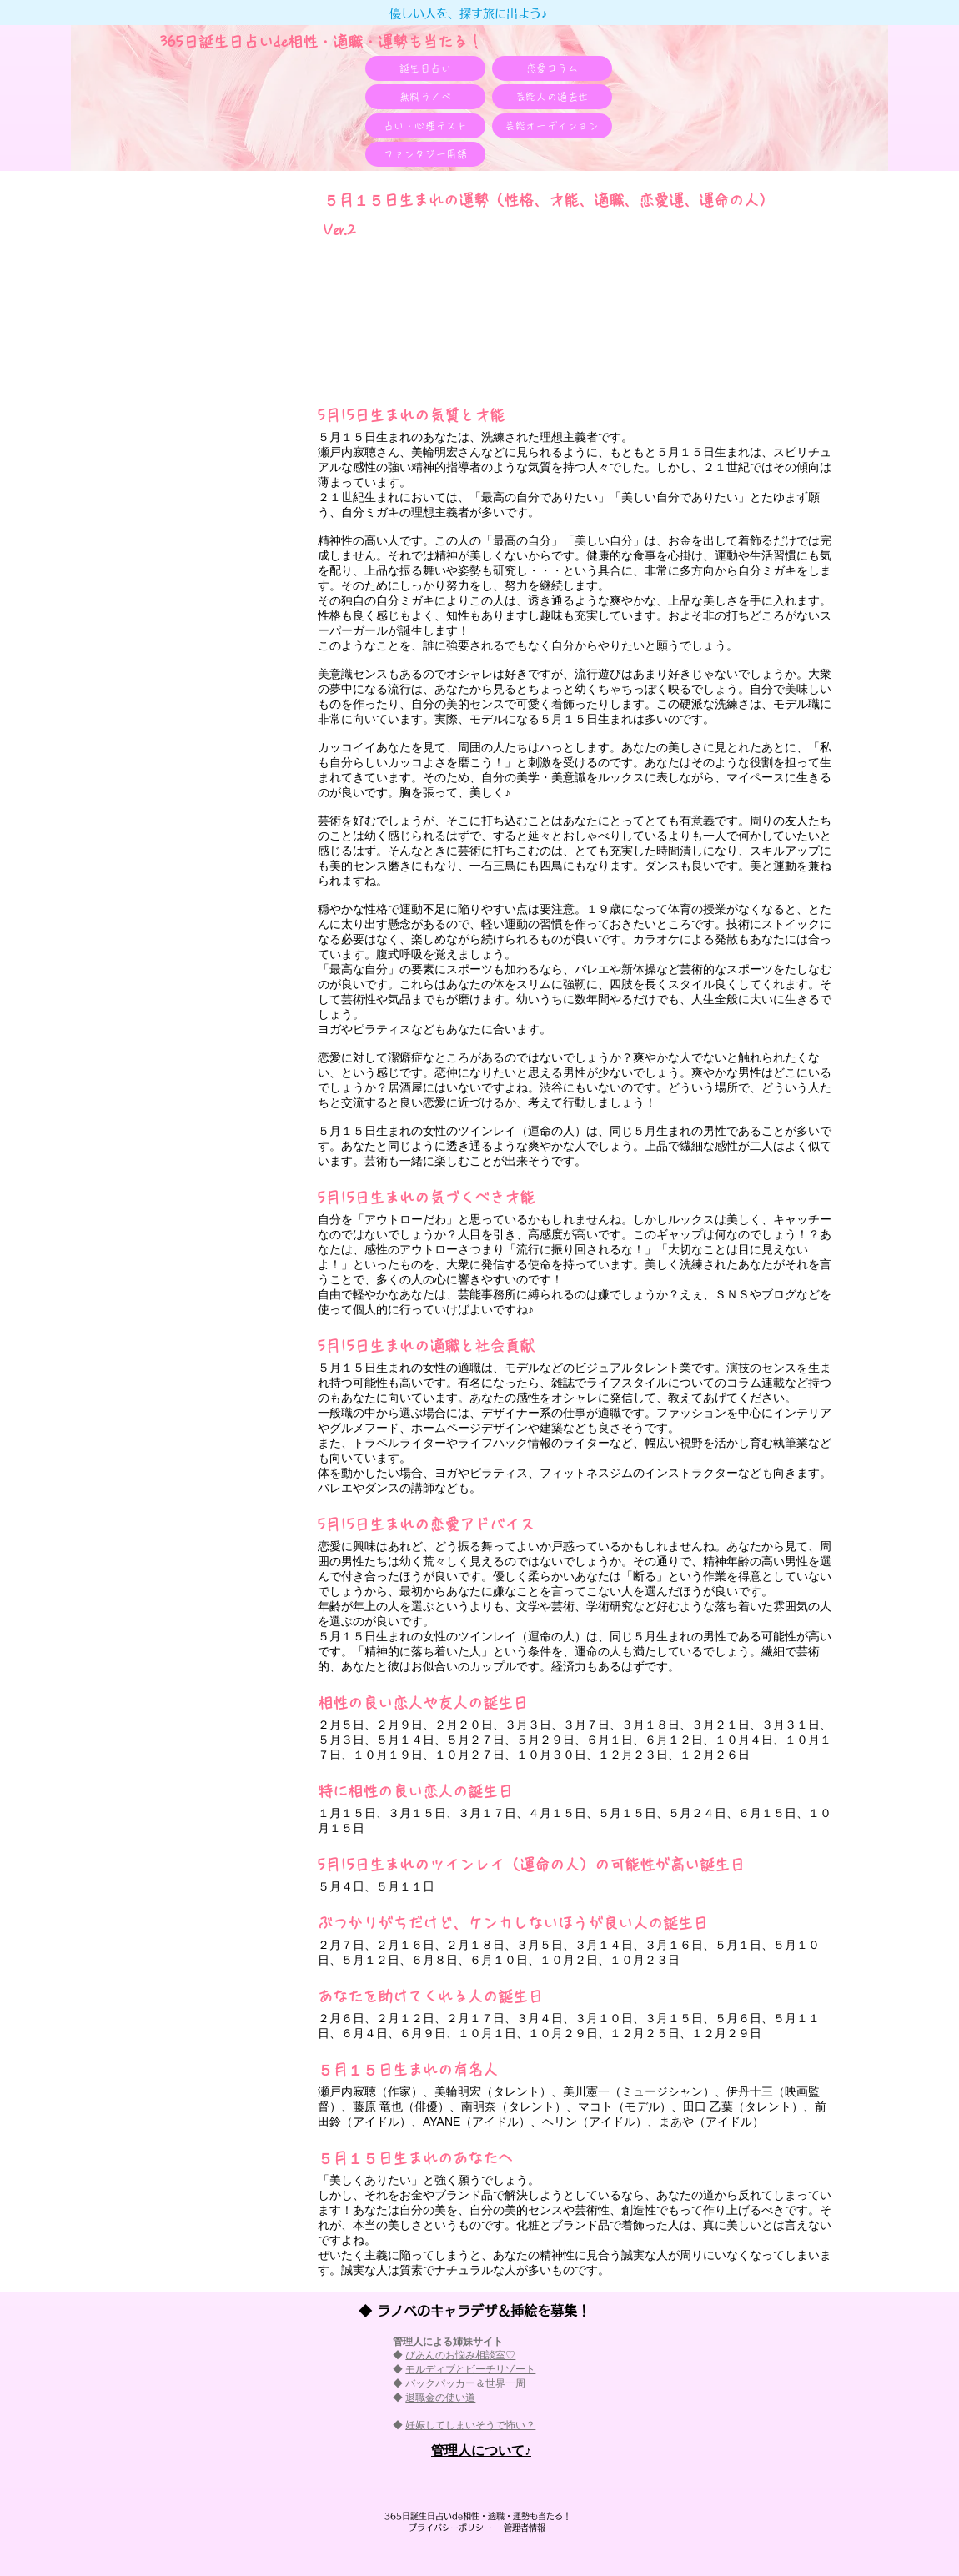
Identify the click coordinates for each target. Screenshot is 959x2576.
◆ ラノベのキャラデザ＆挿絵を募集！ (474, 2310)
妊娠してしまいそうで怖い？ (470, 2425)
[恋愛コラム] (552, 68)
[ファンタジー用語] (425, 154)
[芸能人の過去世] (552, 96)
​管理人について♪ (481, 2450)
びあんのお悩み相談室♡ (460, 2355)
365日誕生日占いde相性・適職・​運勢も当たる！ (321, 41)
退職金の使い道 (440, 2397)
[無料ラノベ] (425, 96)
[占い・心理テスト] (425, 125)
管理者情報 (520, 2527)
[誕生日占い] (425, 68)
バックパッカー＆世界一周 (465, 2383)
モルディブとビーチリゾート (470, 2369)
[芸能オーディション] (552, 125)
